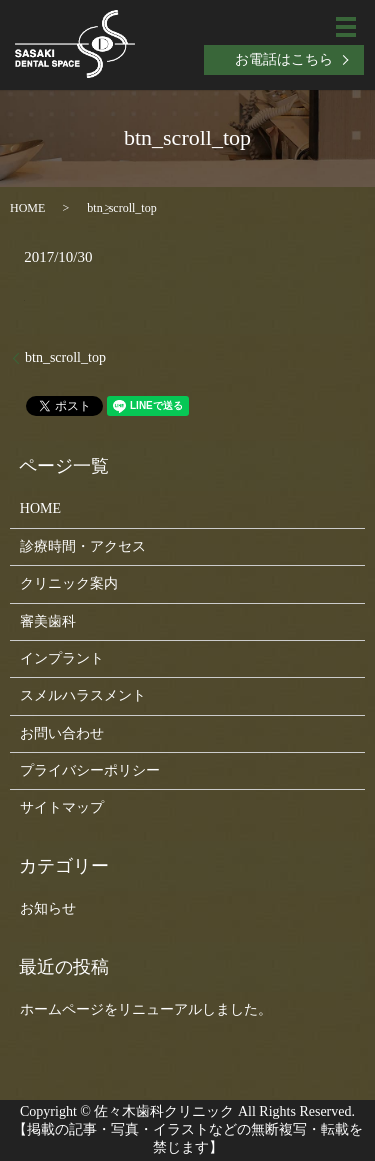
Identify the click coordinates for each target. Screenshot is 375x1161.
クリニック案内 (69, 583)
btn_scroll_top (65, 357)
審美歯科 (48, 621)
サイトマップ (62, 807)
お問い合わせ (62, 733)
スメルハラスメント (83, 695)
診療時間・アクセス (83, 546)
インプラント (62, 658)
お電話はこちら (284, 59)
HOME (27, 208)
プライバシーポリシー (90, 770)
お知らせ (48, 908)
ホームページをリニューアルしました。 (146, 1009)
